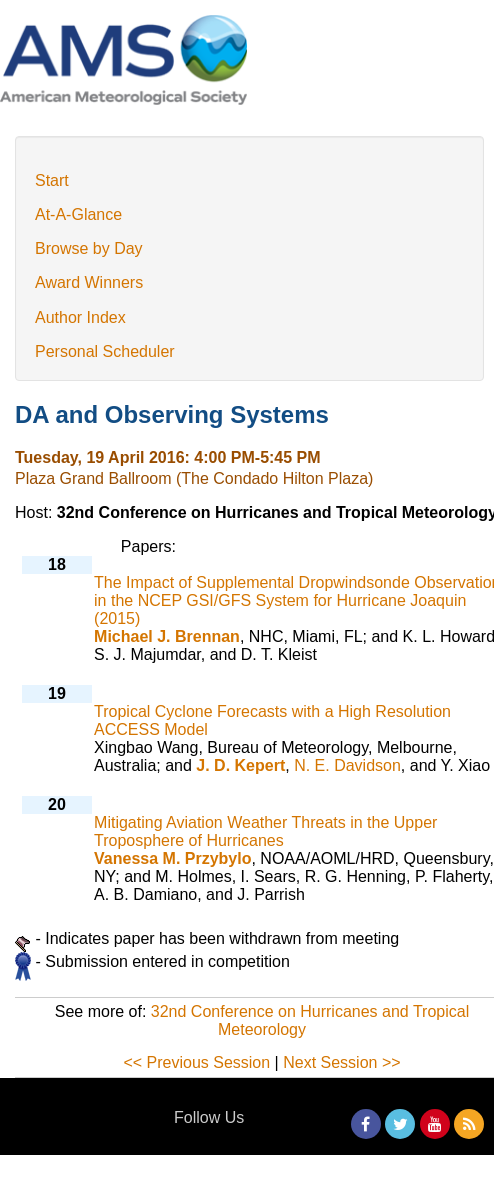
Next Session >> (341, 1062)
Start (52, 180)
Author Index (80, 317)
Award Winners (89, 282)
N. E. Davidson (347, 765)
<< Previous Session (196, 1062)
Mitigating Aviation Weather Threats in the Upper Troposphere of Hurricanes (265, 831)
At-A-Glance (78, 214)
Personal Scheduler (105, 351)
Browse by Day (89, 248)
